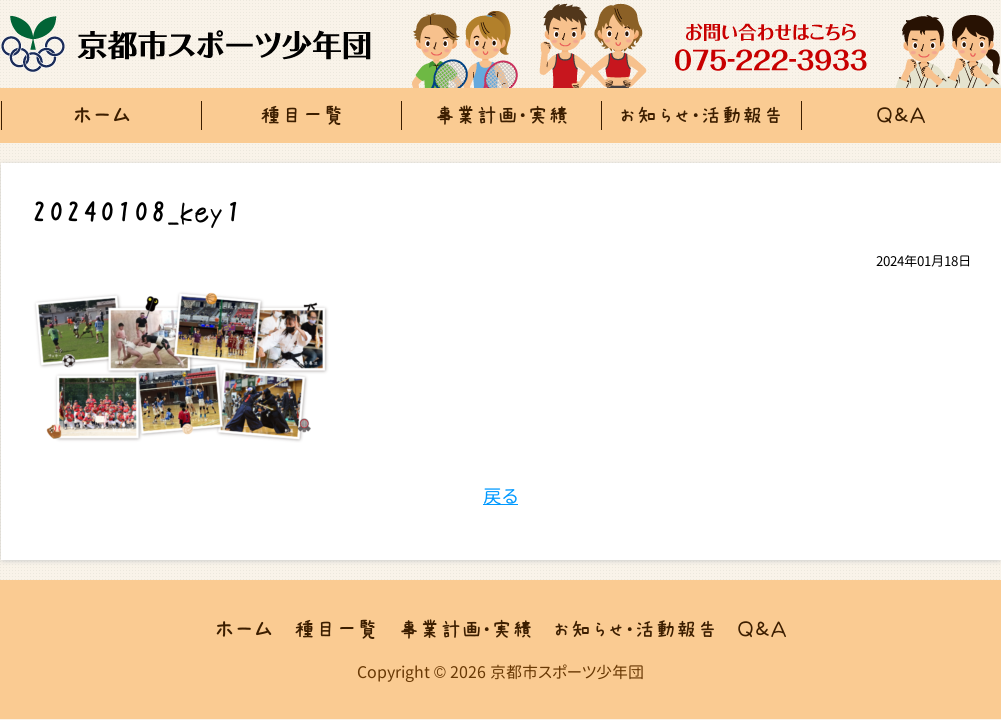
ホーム (102, 115)
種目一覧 (302, 115)
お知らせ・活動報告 (701, 115)
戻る (500, 496)
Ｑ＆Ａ (762, 629)
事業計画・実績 (501, 115)
